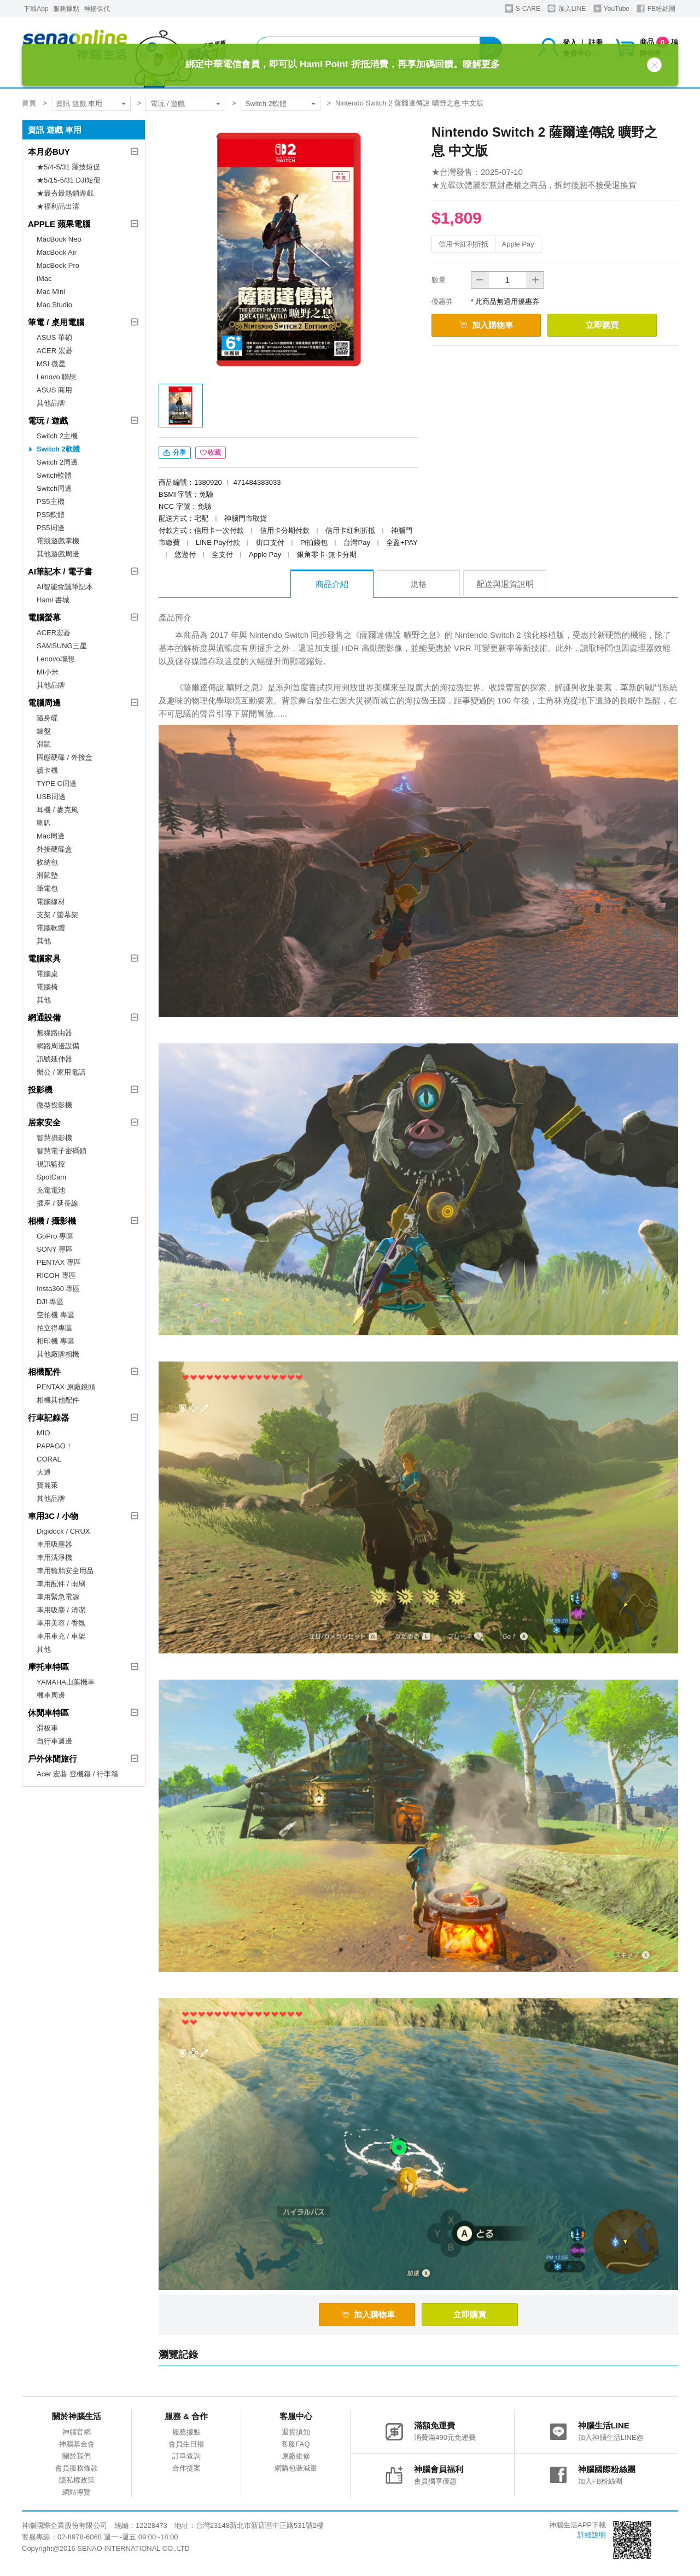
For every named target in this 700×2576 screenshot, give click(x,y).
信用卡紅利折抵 (463, 244)
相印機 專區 (55, 1341)
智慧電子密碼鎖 (61, 1151)
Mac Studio (54, 305)
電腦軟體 (51, 928)
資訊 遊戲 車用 (79, 103)
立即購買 (602, 325)
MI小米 (48, 672)
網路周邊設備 (58, 1046)
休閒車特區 (48, 1712)
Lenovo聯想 (55, 659)
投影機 (40, 1089)
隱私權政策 (77, 2480)
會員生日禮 (186, 2444)
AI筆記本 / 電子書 (60, 571)
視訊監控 (51, 1164)
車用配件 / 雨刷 (61, 1584)
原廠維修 (296, 2456)
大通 (44, 1472)
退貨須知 (296, 2432)
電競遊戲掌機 (58, 541)
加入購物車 (486, 325)
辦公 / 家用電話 (61, 1072)
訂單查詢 (186, 2456)
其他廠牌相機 (58, 1354)
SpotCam (51, 1177)
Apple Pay (518, 244)
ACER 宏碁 (55, 351)
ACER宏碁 (54, 633)
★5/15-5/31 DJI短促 (69, 180)
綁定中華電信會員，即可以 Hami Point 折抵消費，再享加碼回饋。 (342, 64)
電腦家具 (44, 958)
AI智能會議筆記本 (65, 587)
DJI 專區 (50, 1302)
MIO (43, 1433)
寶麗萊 (47, 1485)
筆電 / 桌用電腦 (56, 322)
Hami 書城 (53, 600)
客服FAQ (295, 2444)
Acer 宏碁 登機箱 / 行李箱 (77, 1774)
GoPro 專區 (55, 1236)
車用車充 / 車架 (61, 1636)
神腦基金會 (77, 2444)
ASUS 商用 (54, 390)
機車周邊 (51, 1695)
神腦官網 (76, 2432)
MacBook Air (57, 252)
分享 (175, 452)
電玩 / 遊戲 (167, 103)
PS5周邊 (51, 528)
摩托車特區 (48, 1666)
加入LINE (566, 8)
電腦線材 (51, 901)
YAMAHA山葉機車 (66, 1682)
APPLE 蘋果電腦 (59, 223)
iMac (44, 278)
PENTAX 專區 (59, 1262)
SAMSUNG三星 (62, 646)
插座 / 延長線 (57, 1203)
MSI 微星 (51, 364)
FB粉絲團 (656, 8)
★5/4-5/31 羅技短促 (68, 167)
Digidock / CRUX (63, 1531)
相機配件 (44, 1371)
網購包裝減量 (296, 2468)
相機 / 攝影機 (52, 1220)
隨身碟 (47, 718)
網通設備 (44, 1017)
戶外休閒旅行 (52, 1758)
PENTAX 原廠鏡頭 (66, 1387)
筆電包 (47, 888)
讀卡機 (47, 770)
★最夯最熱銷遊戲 (65, 193)
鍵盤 (44, 731)
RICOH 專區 (56, 1275)
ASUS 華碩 (54, 337)
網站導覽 (76, 2492)
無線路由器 (54, 1033)
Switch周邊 (54, 488)
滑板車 (47, 1728)
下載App (36, 9)
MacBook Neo (59, 239)
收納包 (47, 862)
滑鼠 (44, 744)
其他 (44, 941)
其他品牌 (51, 403)
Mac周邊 (51, 836)
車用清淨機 (54, 1557)
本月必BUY (49, 151)
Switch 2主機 (57, 436)
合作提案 (186, 2468)
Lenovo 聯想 (56, 377)
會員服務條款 (76, 2468)
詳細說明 (592, 2535)
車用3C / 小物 (53, 1516)
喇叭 (44, 823)
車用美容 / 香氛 (61, 1623)
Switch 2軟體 (266, 103)
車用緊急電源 (58, 1597)
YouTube (611, 8)
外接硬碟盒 (54, 849)
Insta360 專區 (58, 1288)
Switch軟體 (54, 475)
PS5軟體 (51, 514)
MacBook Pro (58, 265)
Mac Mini (51, 291)
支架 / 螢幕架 (57, 915)
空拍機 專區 (55, 1315)
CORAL (49, 1459)
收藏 (210, 452)
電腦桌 (47, 974)
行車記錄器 (48, 1417)
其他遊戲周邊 (58, 554)
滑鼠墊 (47, 875)
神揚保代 (97, 9)
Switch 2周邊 (57, 462)
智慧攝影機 (54, 1138)
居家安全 (44, 1122)
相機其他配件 (58, 1400)
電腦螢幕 (44, 617)
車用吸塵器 (54, 1544)
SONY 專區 (55, 1249)
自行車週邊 (54, 1741)
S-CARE (522, 8)
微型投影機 (54, 1105)
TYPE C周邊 (57, 783)
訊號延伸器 (54, 1059)
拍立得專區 (54, 1328)
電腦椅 (47, 987)
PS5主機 (51, 501)
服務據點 (66, 9)
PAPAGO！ (55, 1446)
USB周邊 (51, 797)
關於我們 (76, 2456)
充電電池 (51, 1190)
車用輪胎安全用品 (65, 1570)
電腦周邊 (44, 702)
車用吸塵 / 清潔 (61, 1610)
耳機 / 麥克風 (57, 810)
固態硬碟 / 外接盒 (64, 757)
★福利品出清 (58, 206)
